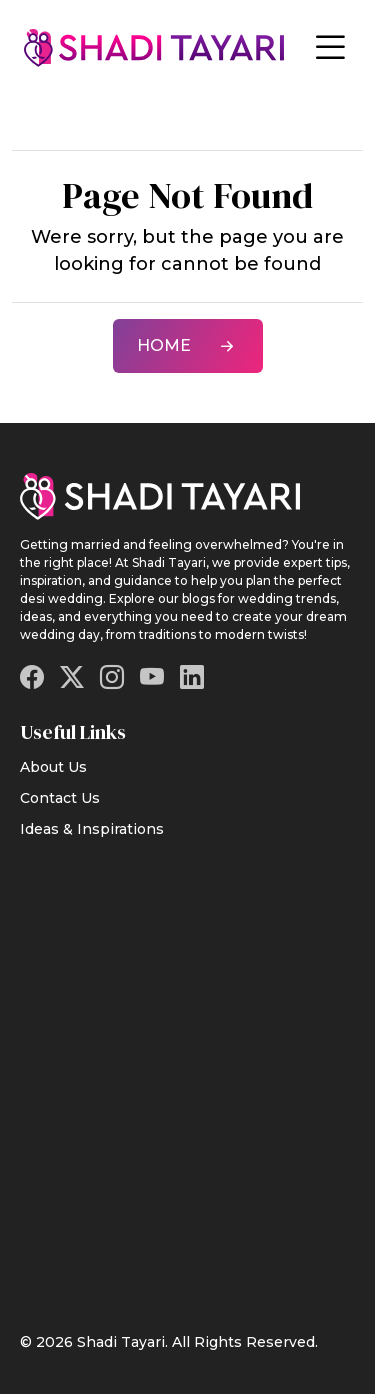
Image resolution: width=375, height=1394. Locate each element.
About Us (53, 767)
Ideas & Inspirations (92, 829)
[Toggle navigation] (330, 47)
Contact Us (60, 798)
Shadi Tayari (121, 1342)
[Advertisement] (187, 1072)
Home (188, 346)
